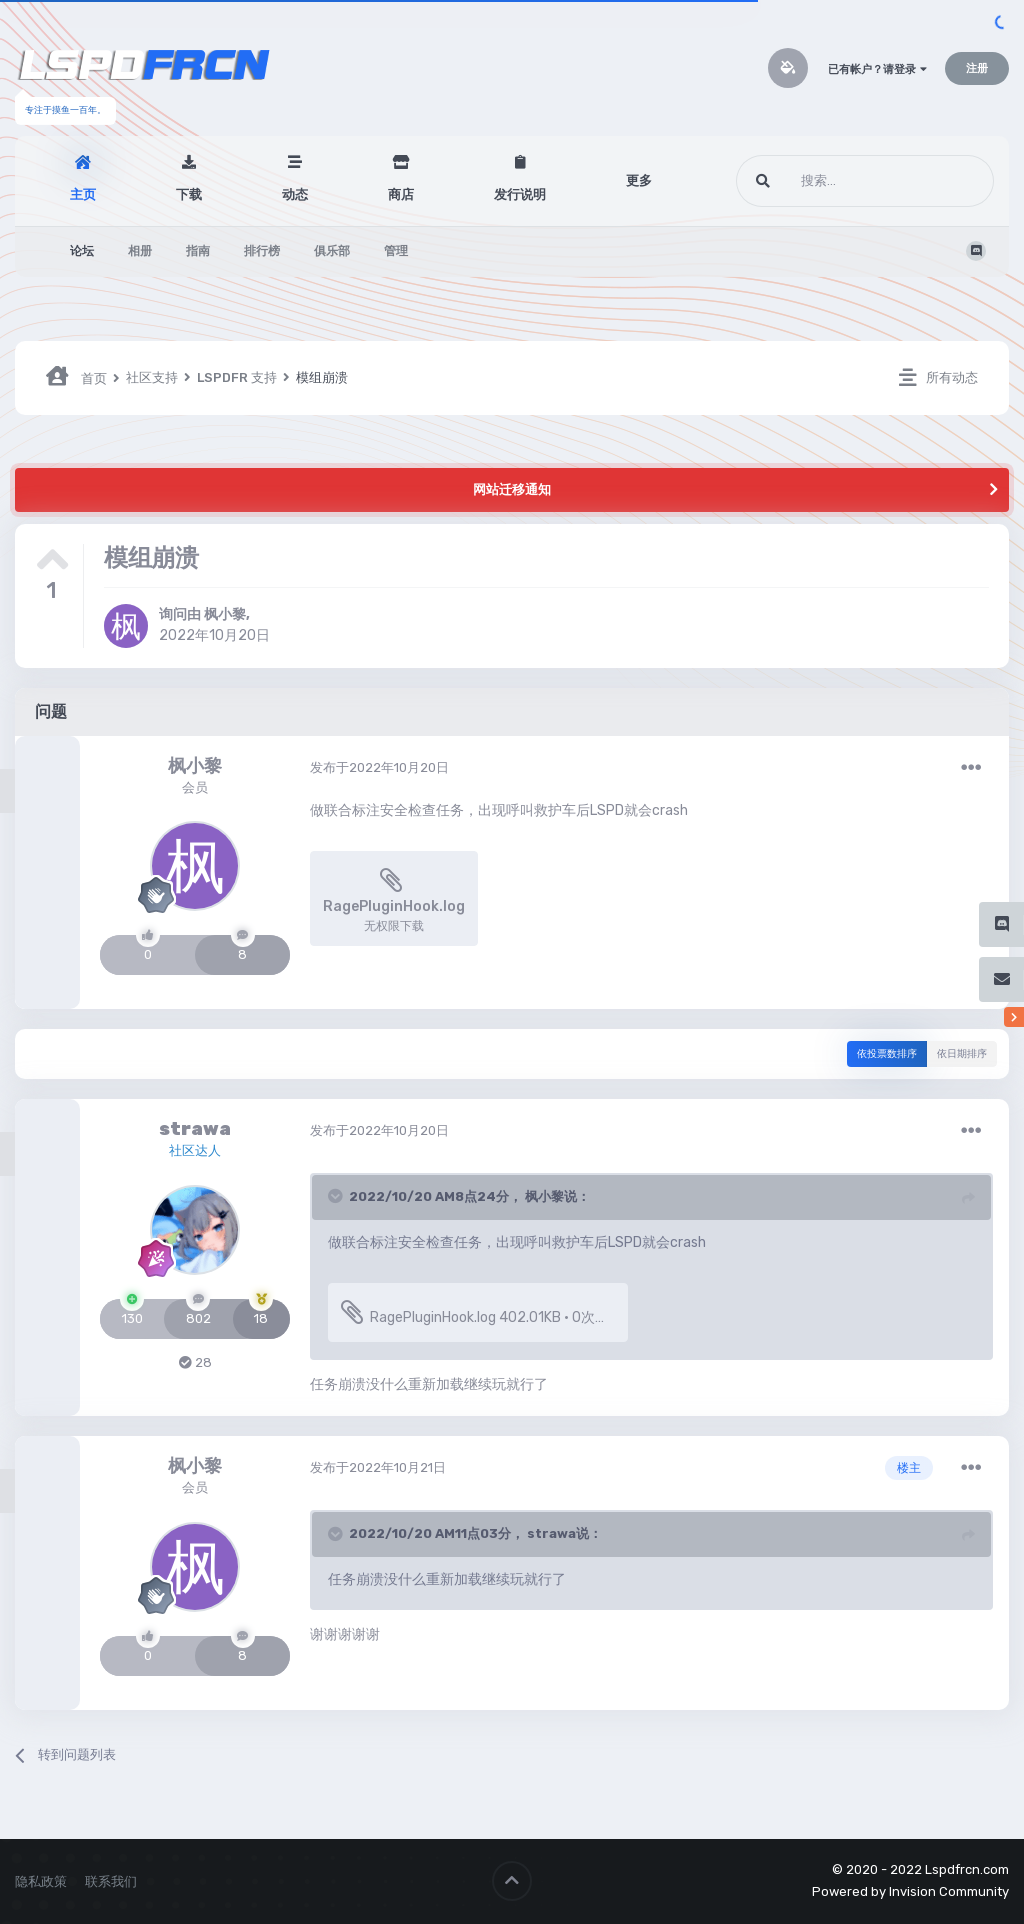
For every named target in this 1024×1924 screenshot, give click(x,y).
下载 (189, 194)
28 (195, 1362)
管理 (396, 251)
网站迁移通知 (512, 489)
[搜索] (827, 181)
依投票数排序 (887, 1054)
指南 (198, 251)
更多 (639, 180)
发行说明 (520, 194)
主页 (83, 194)
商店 (401, 194)
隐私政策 (41, 1881)
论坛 (82, 251)
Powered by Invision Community (910, 1891)
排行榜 (262, 251)
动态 (295, 194)
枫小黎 (225, 614)
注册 (977, 68)
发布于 (379, 767)
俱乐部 (332, 251)
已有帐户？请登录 (877, 69)
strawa (195, 1129)
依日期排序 (962, 1054)
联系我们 (111, 1881)
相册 (140, 251)
